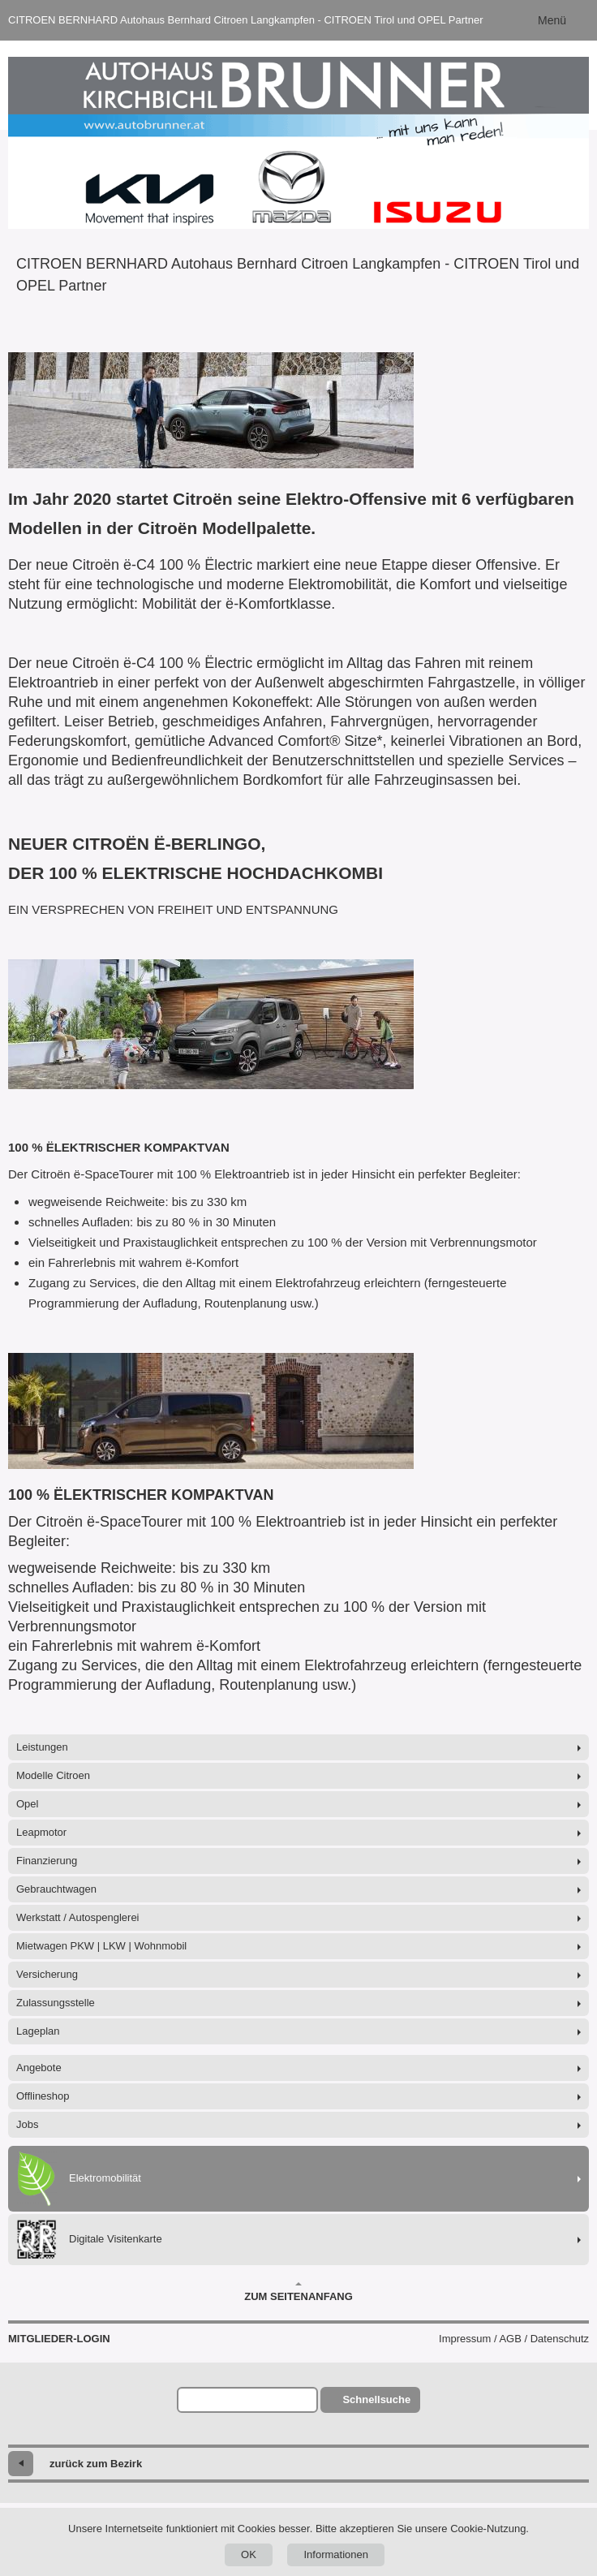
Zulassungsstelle (55, 2003)
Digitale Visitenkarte (89, 2239)
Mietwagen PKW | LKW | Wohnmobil (101, 1946)
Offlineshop (43, 2096)
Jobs (27, 2124)
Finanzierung (46, 1860)
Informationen (335, 2554)
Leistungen (42, 1747)
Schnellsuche (376, 2399)
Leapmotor (41, 1832)
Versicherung (47, 1974)
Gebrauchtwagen (56, 1889)
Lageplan (38, 2031)
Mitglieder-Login (59, 2339)
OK (248, 2554)
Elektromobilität (78, 2179)
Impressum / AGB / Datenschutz (514, 2339)
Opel (27, 1804)
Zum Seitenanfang (298, 2291)
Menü (552, 20)
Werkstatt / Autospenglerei (78, 1917)
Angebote (39, 2067)
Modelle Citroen (53, 1775)
